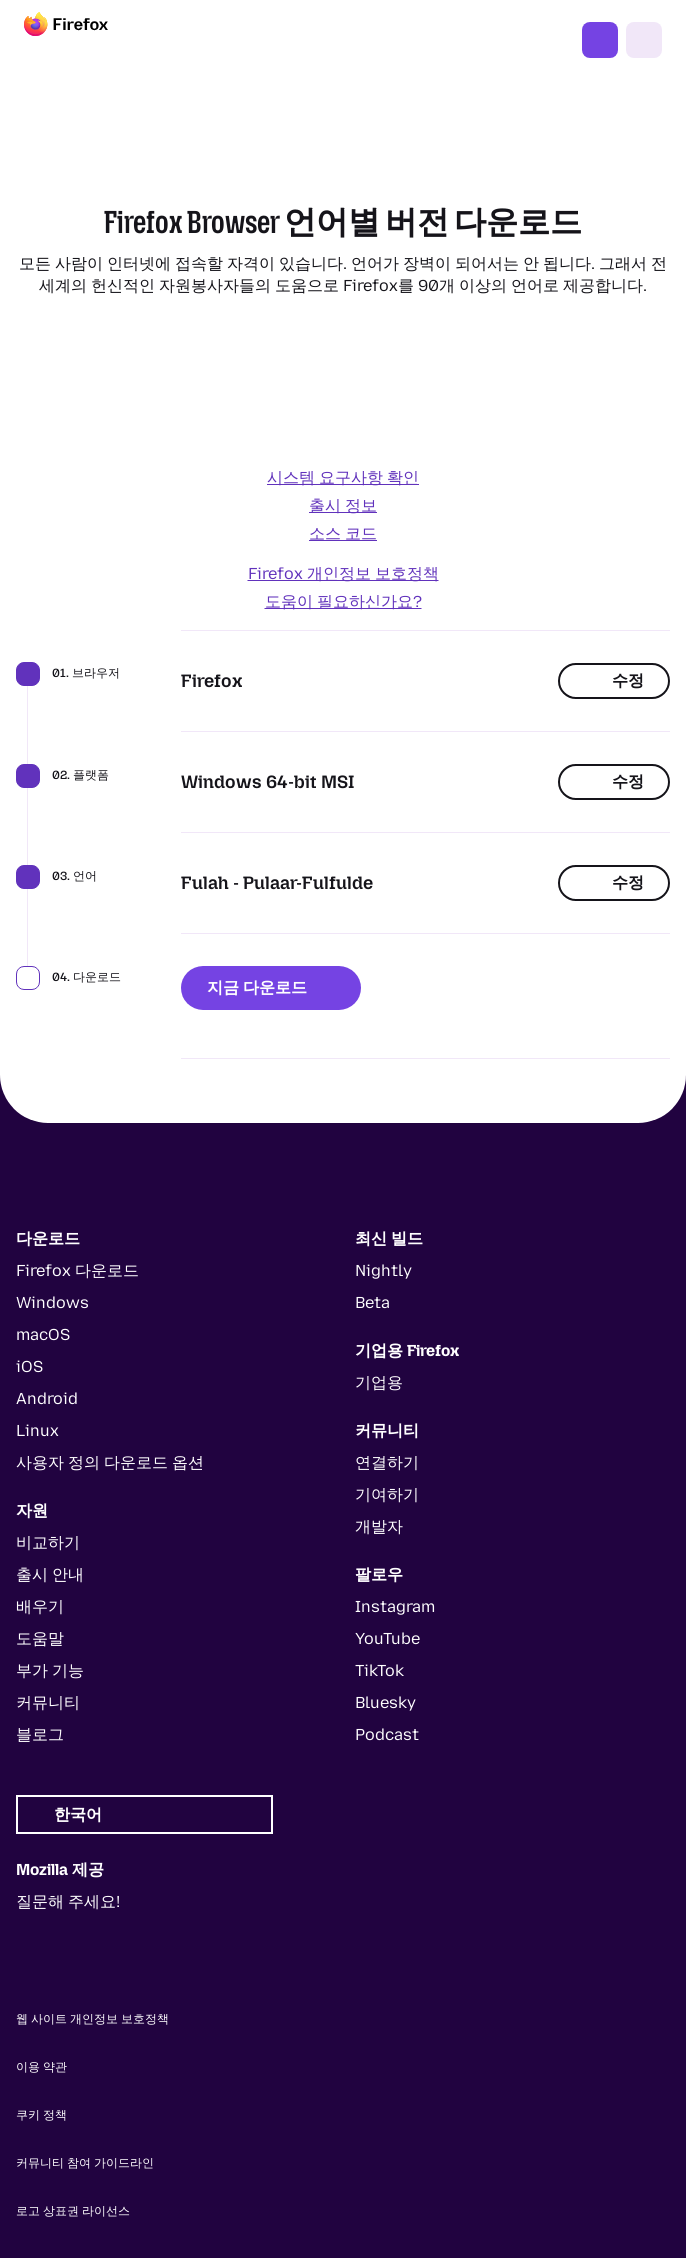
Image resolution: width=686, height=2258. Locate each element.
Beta (372, 1302)
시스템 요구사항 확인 (343, 477)
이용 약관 (41, 2067)
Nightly (383, 1270)
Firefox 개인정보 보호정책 (343, 573)
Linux (37, 1430)
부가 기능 (50, 1670)
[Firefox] (84, 40)
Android (47, 1398)
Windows (52, 1302)
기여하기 (387, 1494)
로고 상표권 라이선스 (73, 2211)
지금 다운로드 (271, 987)
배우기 (40, 1606)
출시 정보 (343, 505)
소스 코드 (343, 533)
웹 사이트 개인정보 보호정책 (92, 2019)
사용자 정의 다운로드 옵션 (110, 1462)
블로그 (40, 1734)
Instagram (395, 1606)
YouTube (387, 1638)
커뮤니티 (48, 1702)
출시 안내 (50, 1574)
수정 (614, 680)
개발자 (379, 1526)
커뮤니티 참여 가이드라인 (85, 2163)
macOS (43, 1334)
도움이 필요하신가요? (343, 601)
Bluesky (385, 1702)
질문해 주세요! (68, 1901)
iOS (29, 1366)
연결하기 (387, 1462)
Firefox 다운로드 (600, 40)
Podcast (387, 1734)
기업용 (379, 1382)
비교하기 (48, 1542)
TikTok (379, 1670)
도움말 (40, 1638)
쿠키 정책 (41, 2115)
